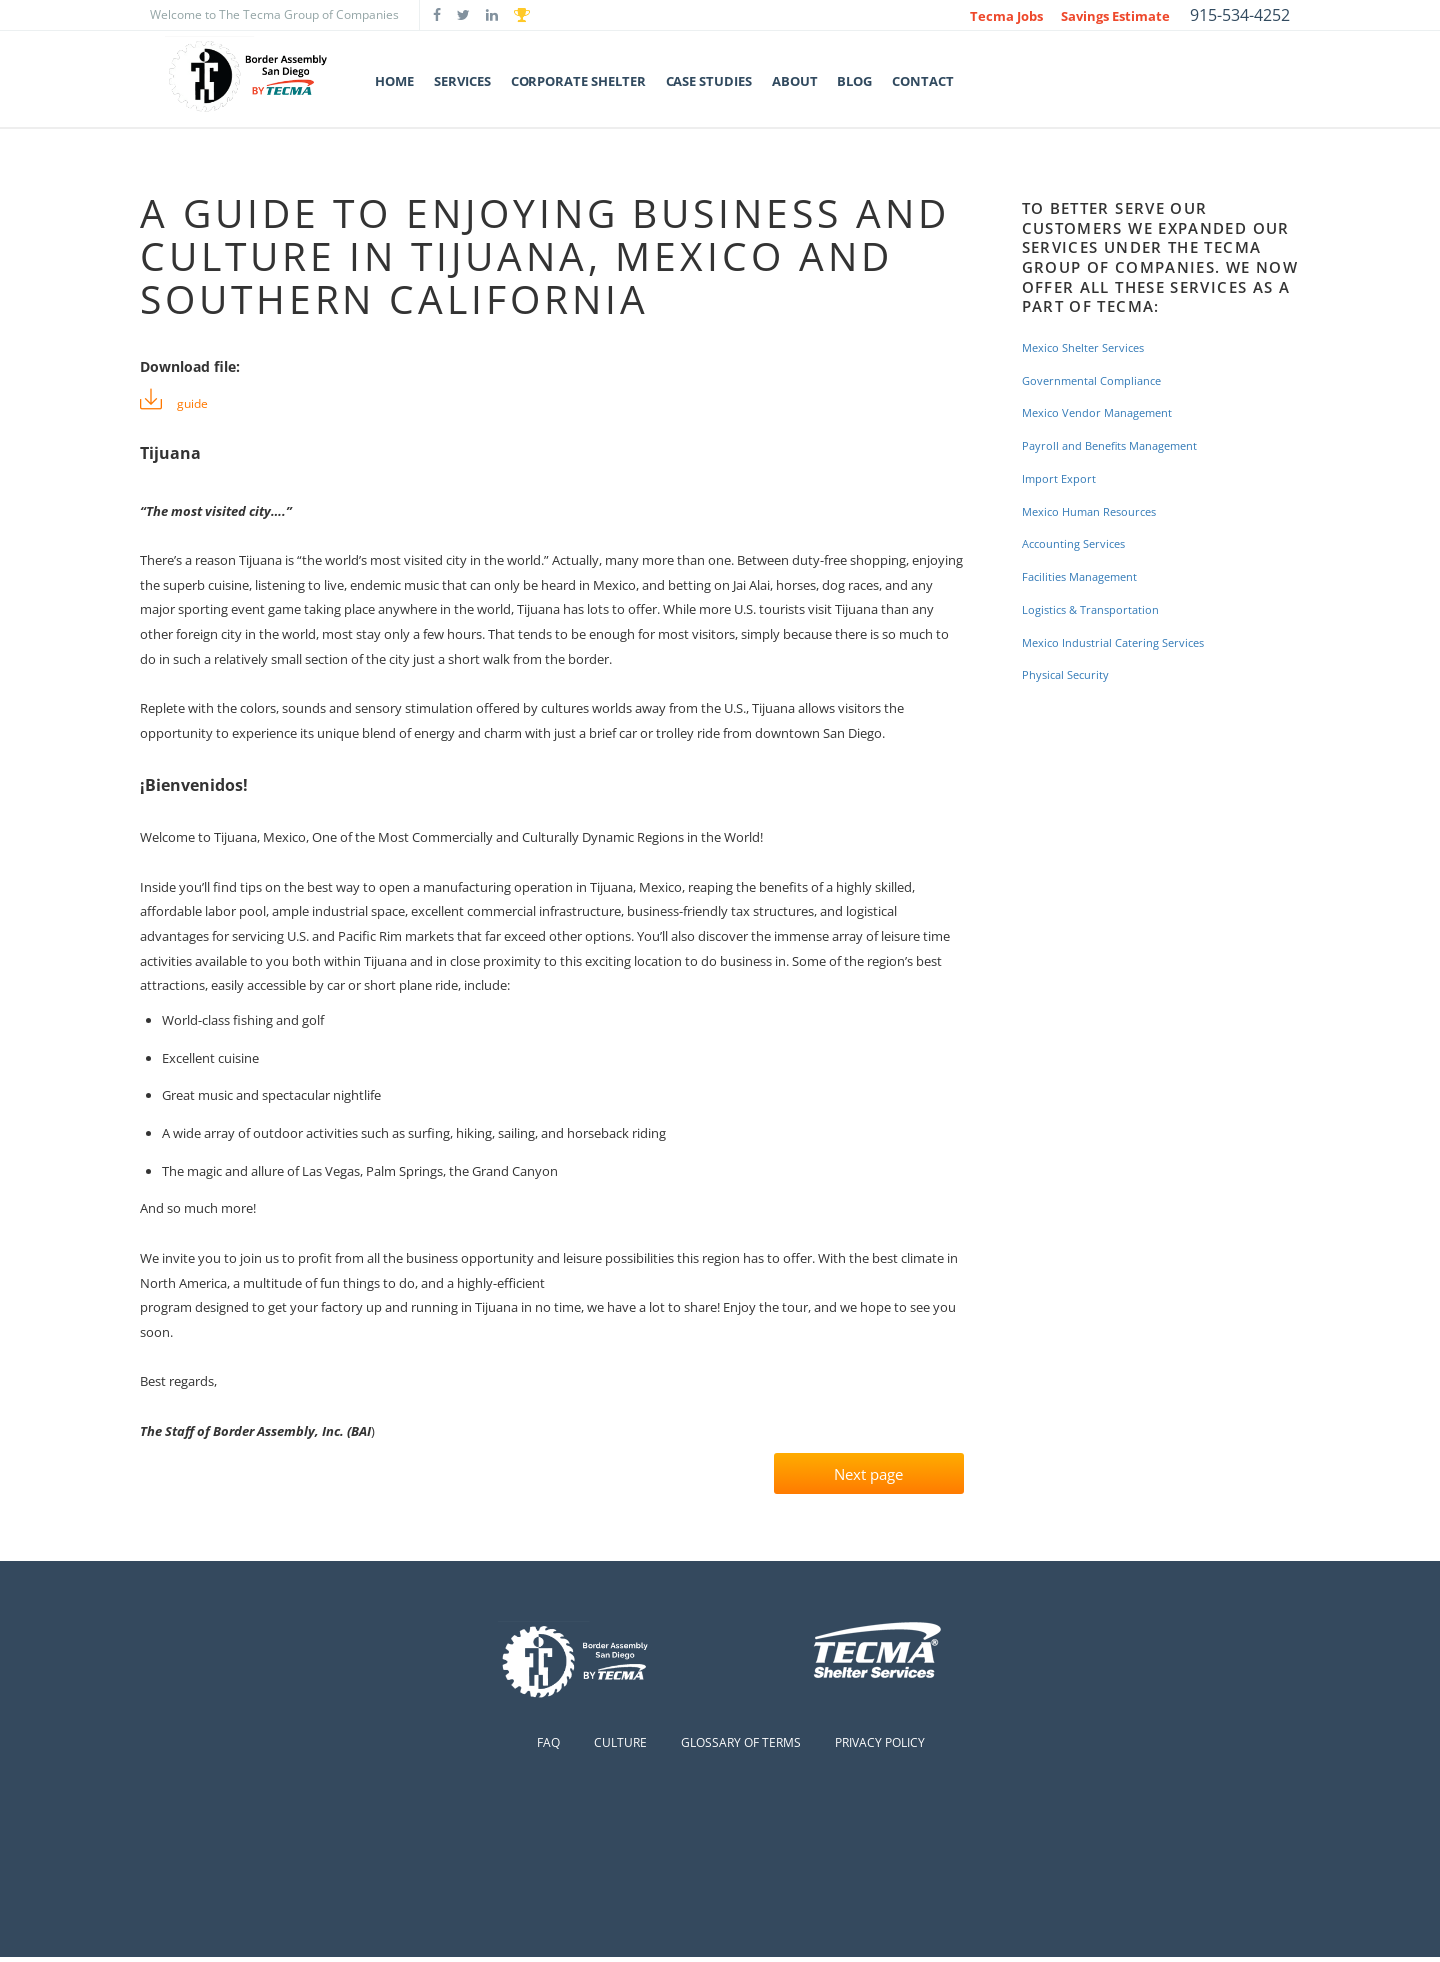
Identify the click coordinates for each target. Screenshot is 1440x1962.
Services (462, 81)
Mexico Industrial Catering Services (1125, 642)
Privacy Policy (880, 1747)
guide (196, 402)
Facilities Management (1088, 576)
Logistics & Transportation (1100, 609)
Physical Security (1071, 674)
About (795, 81)
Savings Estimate (1115, 16)
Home (394, 81)
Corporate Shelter (578, 81)
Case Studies (709, 81)
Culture (620, 1747)
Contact (923, 81)
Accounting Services (1081, 543)
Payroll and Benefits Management (1123, 445)
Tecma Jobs (1006, 16)
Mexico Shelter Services (1091, 347)
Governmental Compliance (1101, 380)
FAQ (548, 1747)
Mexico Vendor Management (1108, 412)
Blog (854, 81)
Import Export (1064, 478)
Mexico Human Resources (1099, 511)
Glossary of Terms (741, 1747)
